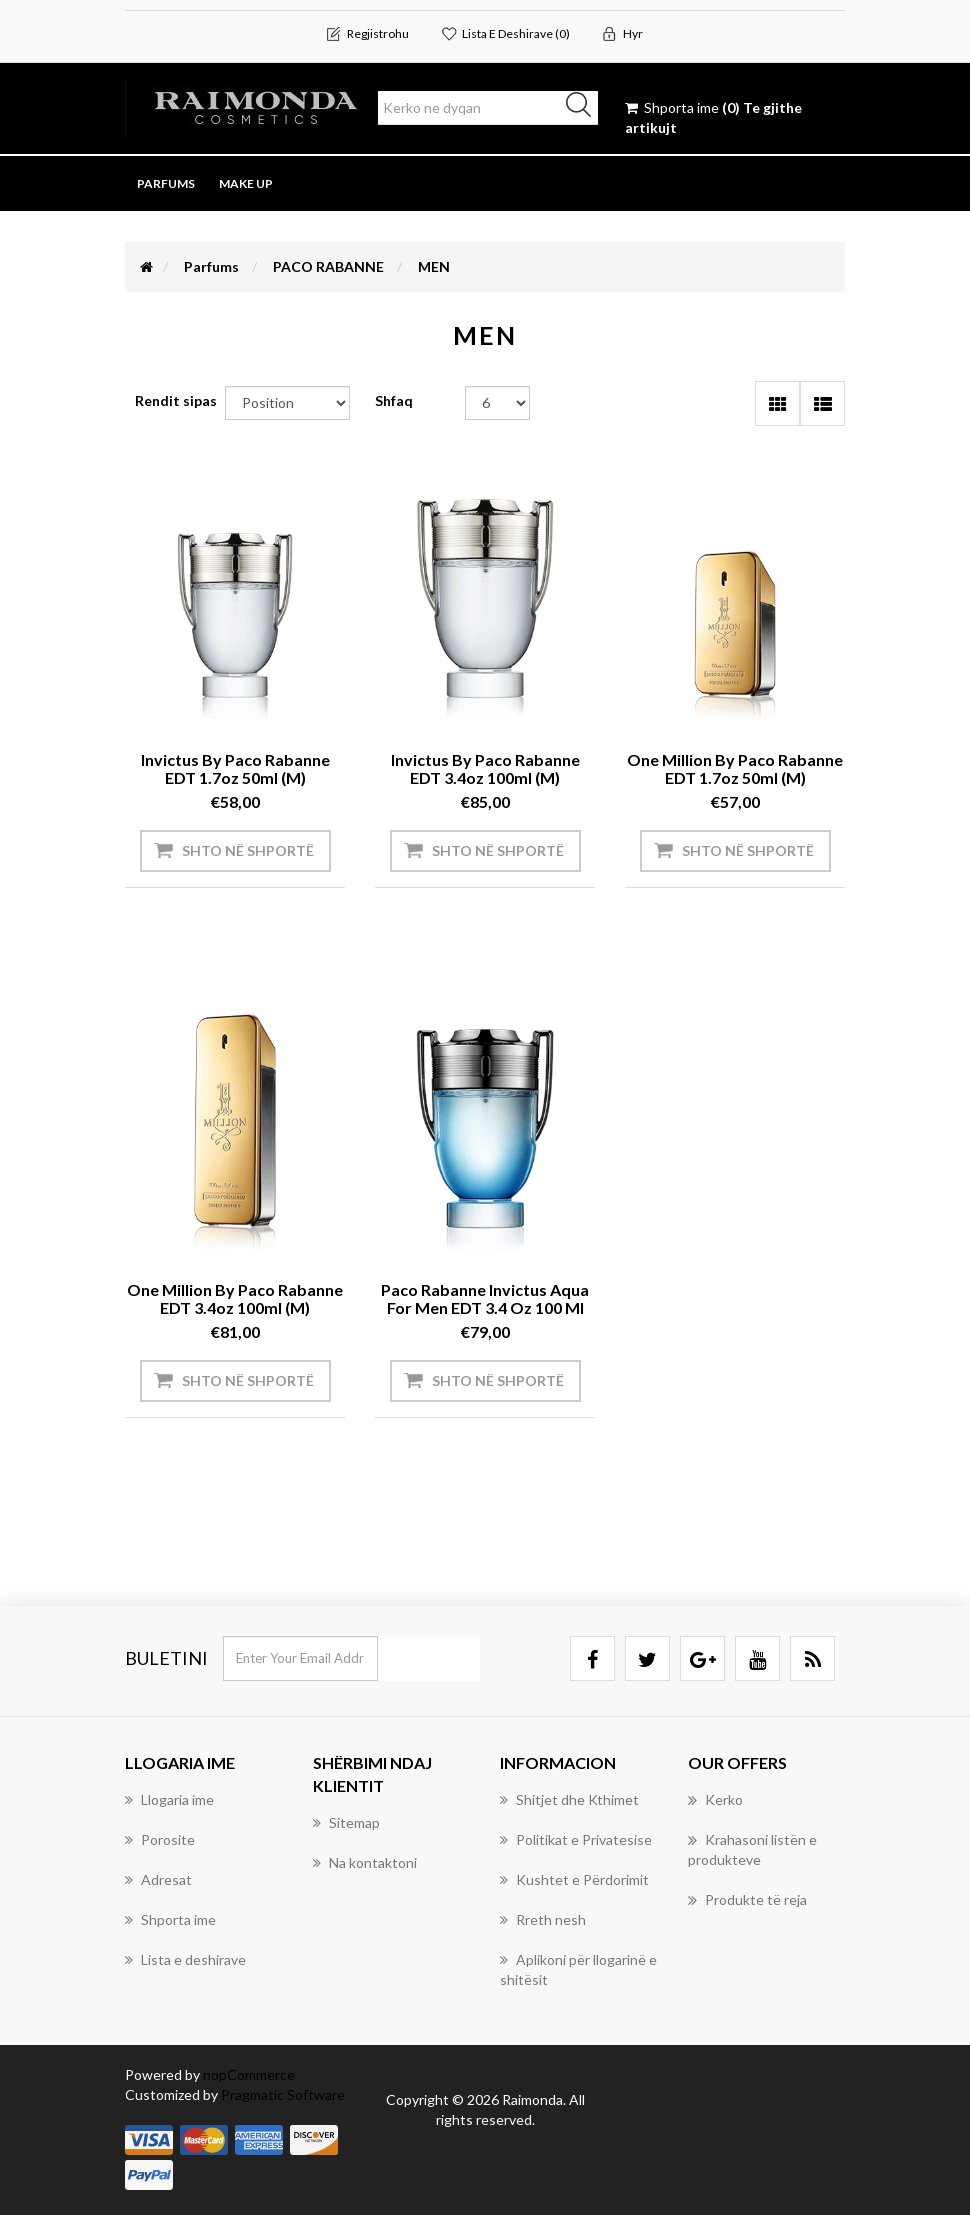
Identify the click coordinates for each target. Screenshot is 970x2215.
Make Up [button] (246, 183)
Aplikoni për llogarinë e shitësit (578, 1969)
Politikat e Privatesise (576, 1839)
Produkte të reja (747, 1900)
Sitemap (346, 1822)
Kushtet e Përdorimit (574, 1879)
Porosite (160, 1839)
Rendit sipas (176, 400)
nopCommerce (249, 2074)
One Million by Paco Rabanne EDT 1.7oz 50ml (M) (735, 768)
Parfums (211, 266)
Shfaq (394, 400)
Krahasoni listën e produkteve (752, 1849)
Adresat (158, 1879)
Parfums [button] (166, 183)
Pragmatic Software (283, 2094)
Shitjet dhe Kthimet (569, 1799)
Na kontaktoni (365, 1862)
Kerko (715, 1800)
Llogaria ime (169, 1799)
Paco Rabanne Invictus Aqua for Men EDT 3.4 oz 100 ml (485, 1298)
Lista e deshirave (185, 1959)
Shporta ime (170, 1919)
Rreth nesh (543, 1919)
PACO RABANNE (328, 266)
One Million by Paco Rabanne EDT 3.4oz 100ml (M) (235, 1298)
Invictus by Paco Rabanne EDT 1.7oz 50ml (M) (235, 768)
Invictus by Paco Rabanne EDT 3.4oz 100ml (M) (485, 768)
